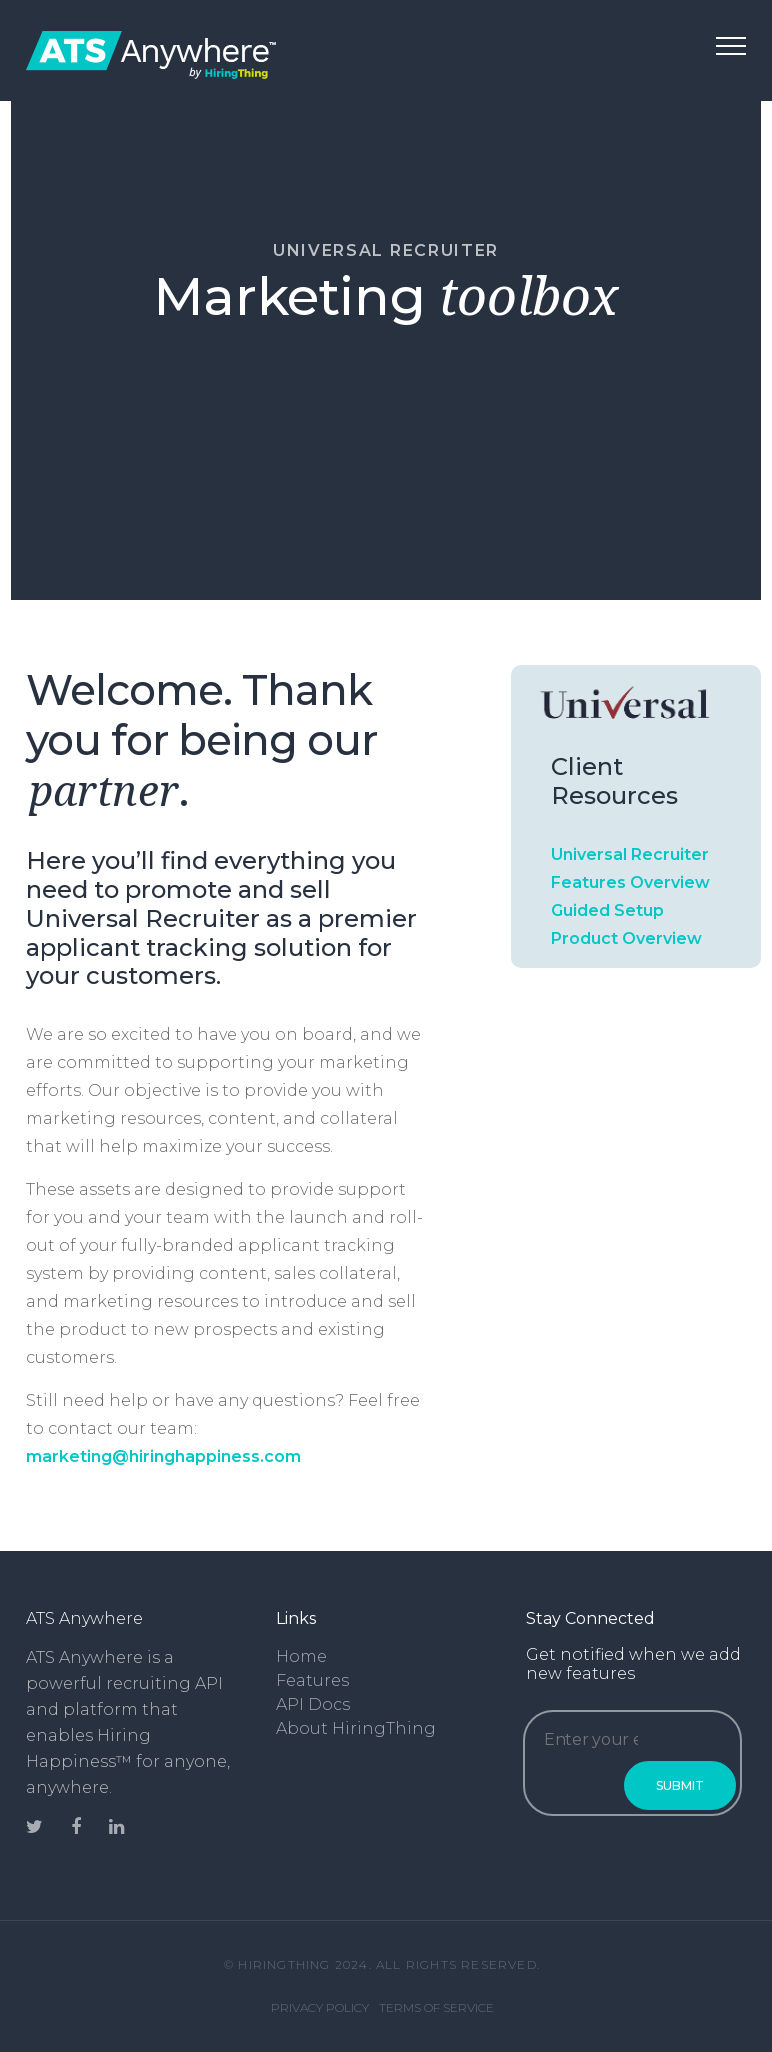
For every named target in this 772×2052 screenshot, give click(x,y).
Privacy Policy (320, 2007)
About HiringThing (356, 1728)
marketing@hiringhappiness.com (163, 1456)
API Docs (313, 1704)
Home (301, 1656)
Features (312, 1680)
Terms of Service (436, 2007)
